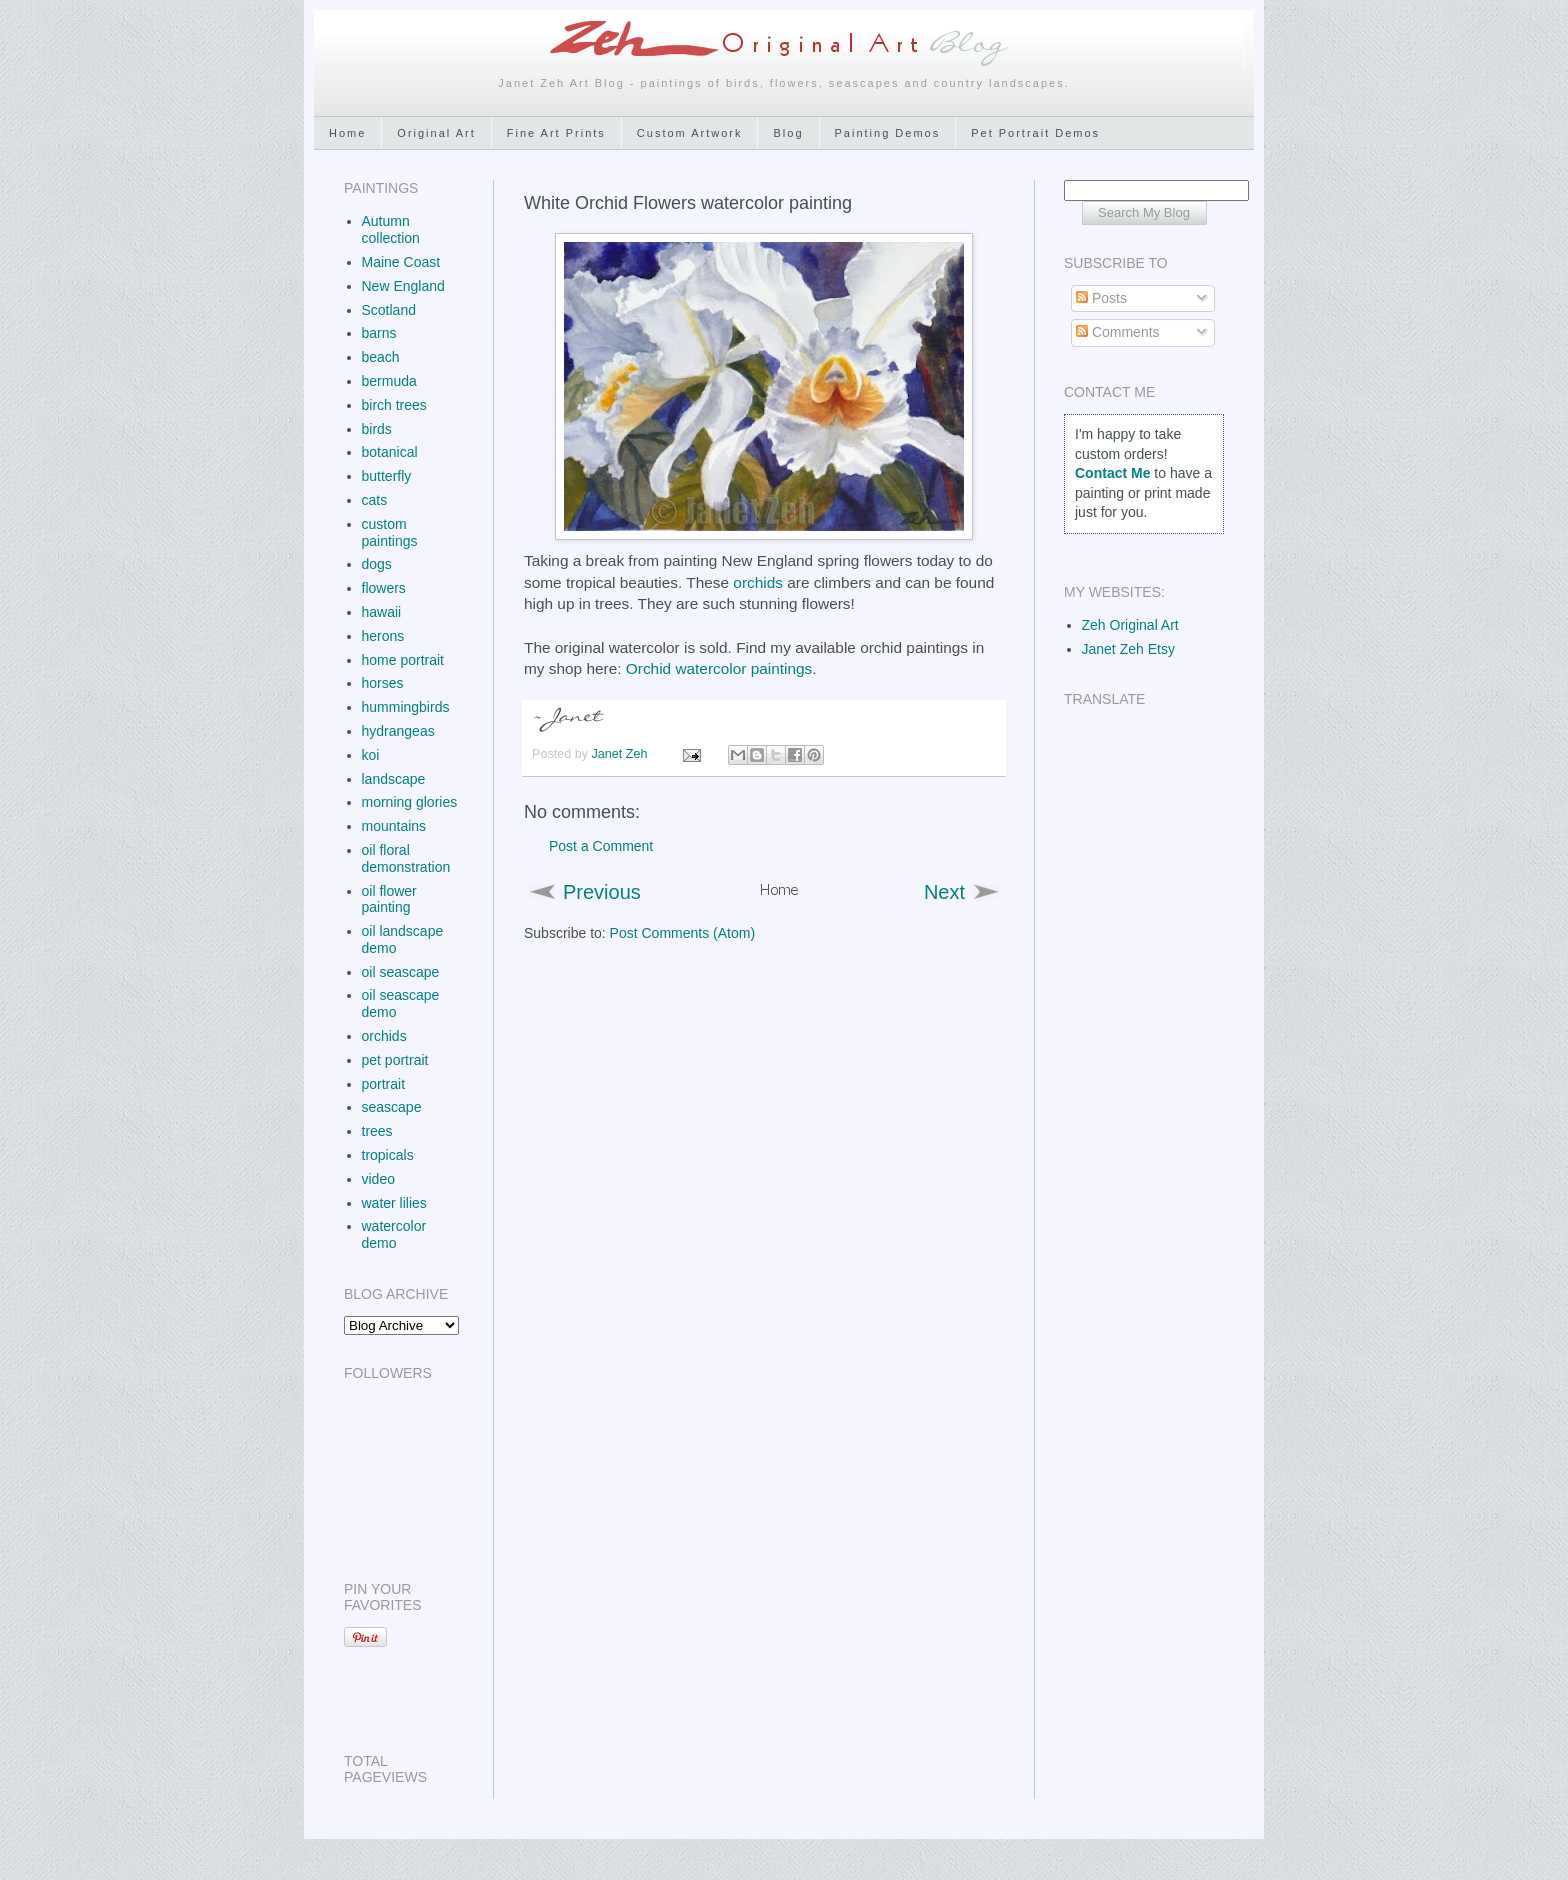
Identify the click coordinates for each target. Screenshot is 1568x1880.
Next (944, 892)
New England (403, 286)
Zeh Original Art (1130, 625)
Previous (602, 892)
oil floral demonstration (406, 858)
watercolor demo (394, 1234)
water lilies (394, 1203)
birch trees (394, 405)
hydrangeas (398, 731)
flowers (384, 588)
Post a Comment (601, 846)
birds (377, 429)
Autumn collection (391, 229)
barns (379, 333)
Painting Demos (888, 133)
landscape (394, 779)
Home (347, 133)
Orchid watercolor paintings (719, 668)
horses (383, 683)
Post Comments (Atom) (682, 933)
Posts (1101, 298)
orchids (758, 582)
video (378, 1179)
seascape (392, 1107)
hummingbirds (406, 707)
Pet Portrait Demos (1035, 133)
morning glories (410, 802)
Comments (1118, 332)
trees (377, 1131)
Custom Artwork (690, 133)
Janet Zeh (622, 754)
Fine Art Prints (556, 133)
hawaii (382, 612)
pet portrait (395, 1060)
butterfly (387, 476)
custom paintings (390, 532)
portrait (384, 1084)
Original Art (436, 133)
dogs (377, 564)
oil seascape (401, 972)
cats (375, 500)
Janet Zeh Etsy (1128, 649)
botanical (390, 452)
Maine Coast (401, 262)
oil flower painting (389, 899)
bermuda (389, 381)
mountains (394, 826)
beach (381, 357)
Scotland (389, 310)
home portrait (403, 660)
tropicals (388, 1155)
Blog (788, 133)
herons (383, 636)
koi (371, 755)
